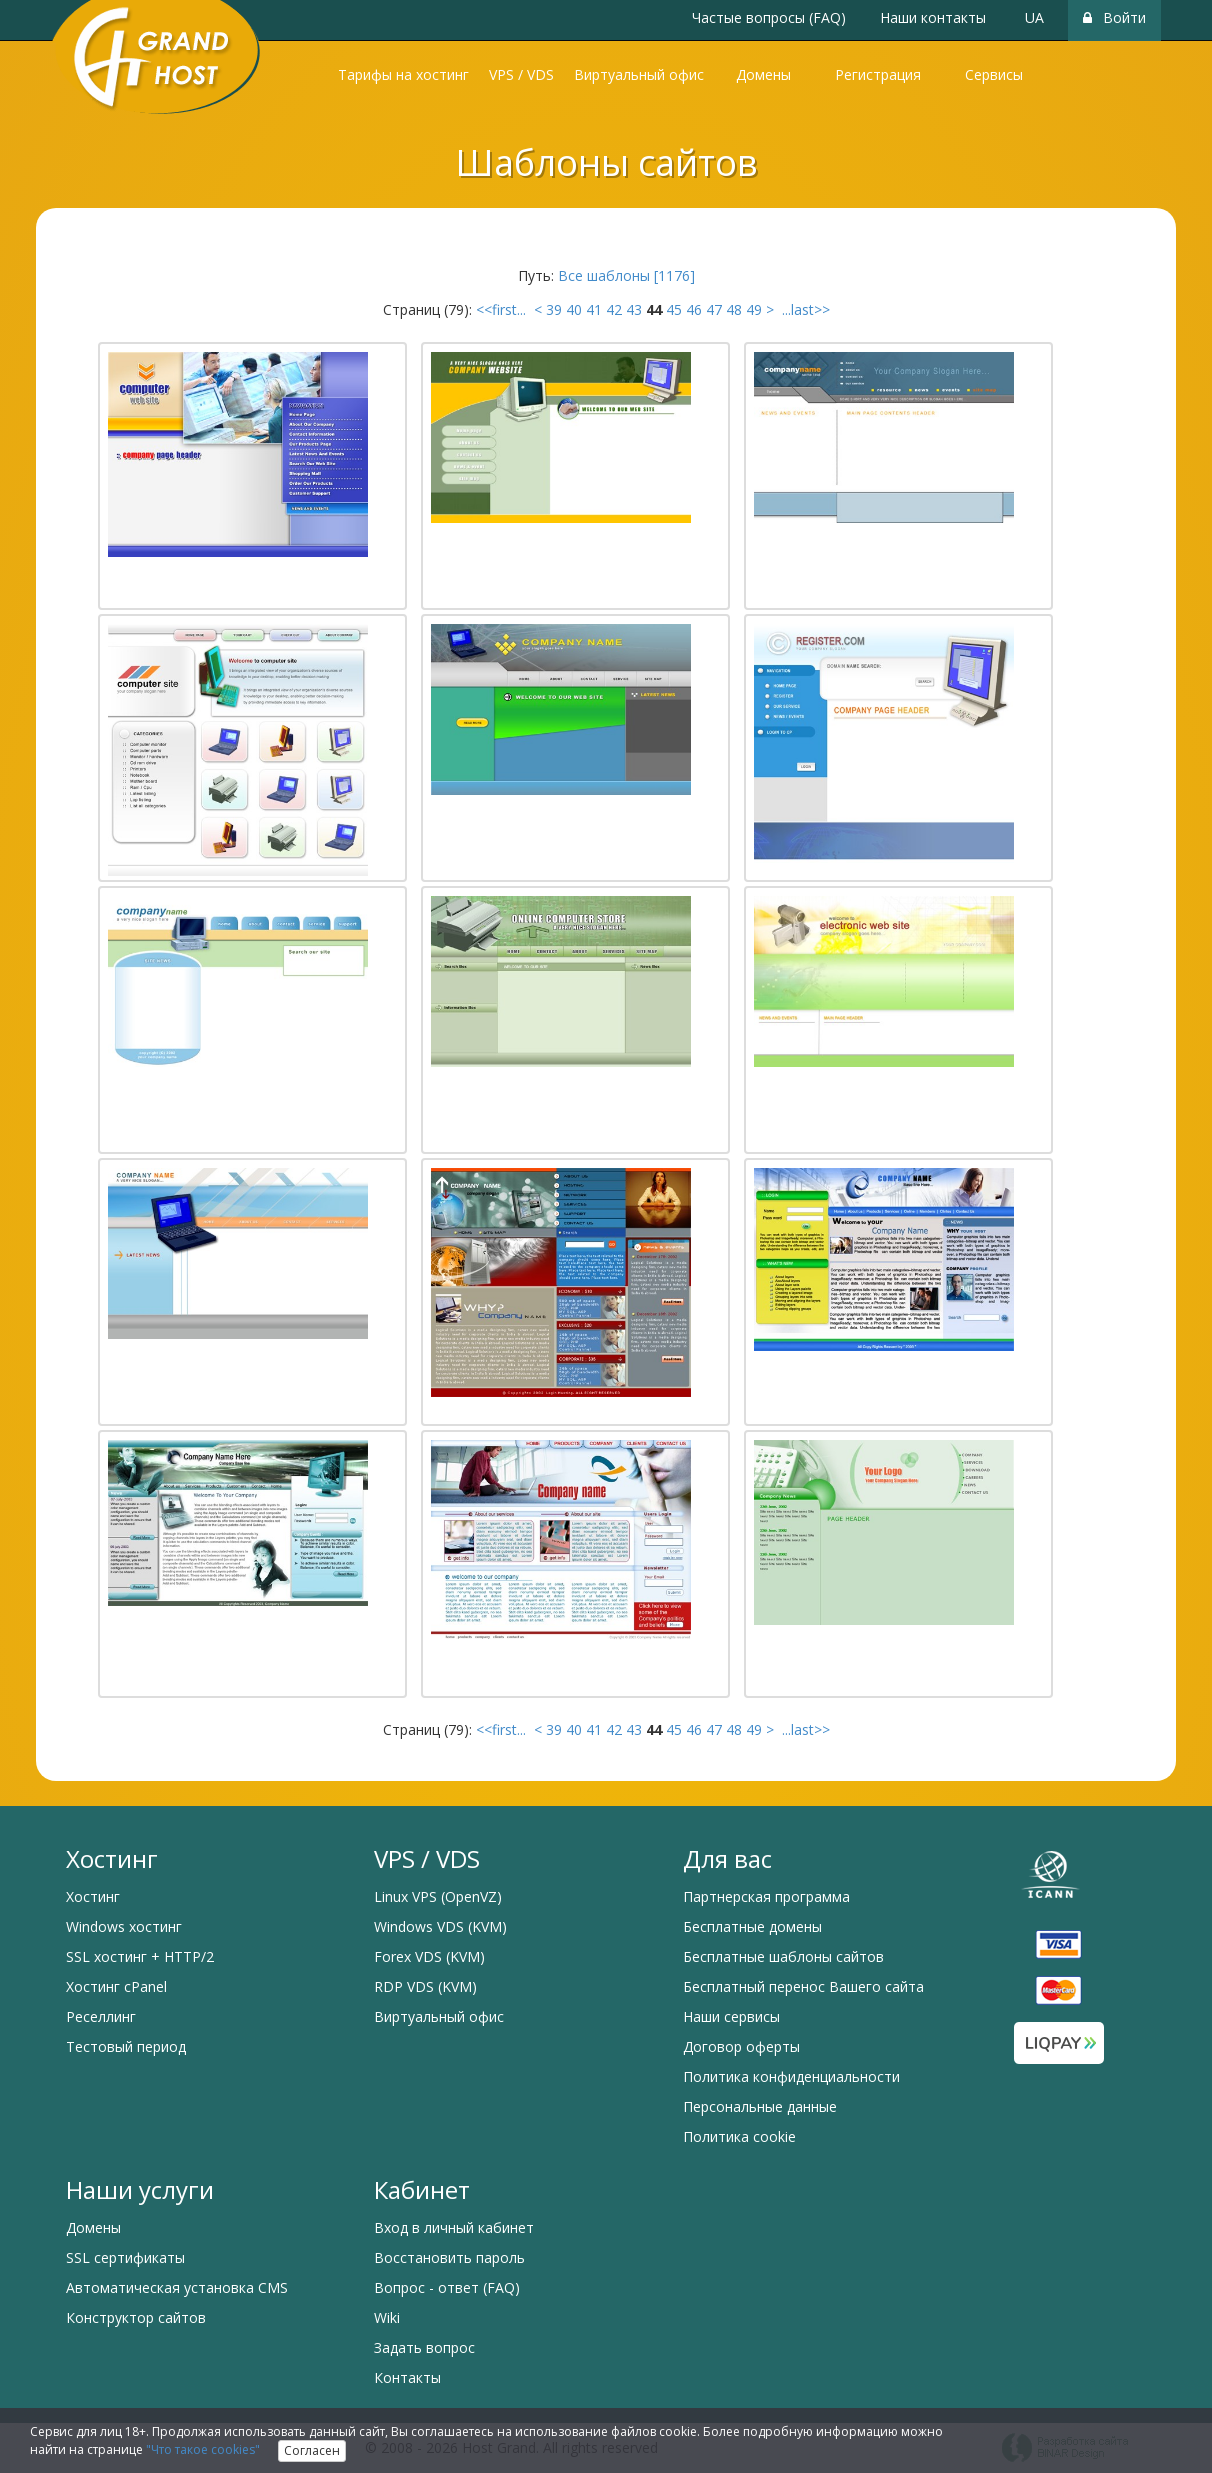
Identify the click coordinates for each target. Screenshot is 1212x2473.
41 (594, 309)
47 (714, 309)
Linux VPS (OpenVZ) (438, 1896)
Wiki (387, 2317)
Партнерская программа (766, 1896)
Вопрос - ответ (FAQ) (447, 2287)
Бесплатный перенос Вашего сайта (803, 1986)
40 (574, 309)
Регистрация (878, 74)
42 (614, 309)
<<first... (503, 309)
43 (634, 309)
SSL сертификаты (125, 2257)
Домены (763, 74)
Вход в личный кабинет (454, 2227)
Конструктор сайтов (136, 2317)
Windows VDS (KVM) (440, 1926)
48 (734, 309)
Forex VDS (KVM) (429, 1956)
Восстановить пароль (449, 2257)
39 (554, 309)
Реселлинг (101, 2016)
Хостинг (93, 1896)
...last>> (804, 309)
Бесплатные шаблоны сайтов (783, 1956)
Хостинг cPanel (116, 1986)
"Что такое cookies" (203, 2449)
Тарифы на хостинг (403, 74)
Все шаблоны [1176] (626, 275)
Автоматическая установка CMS (177, 2287)
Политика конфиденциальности (791, 2076)
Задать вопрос (424, 2347)
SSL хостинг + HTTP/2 (140, 1956)
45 (674, 309)
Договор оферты (741, 2046)
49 (754, 309)
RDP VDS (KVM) (425, 1986)
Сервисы (994, 74)
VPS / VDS (521, 74)
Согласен (312, 2450)
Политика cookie (739, 2136)
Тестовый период (126, 2046)
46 (694, 309)
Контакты (407, 2377)
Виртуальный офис (639, 74)
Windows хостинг (124, 1926)
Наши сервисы (731, 2016)
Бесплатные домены (752, 1926)
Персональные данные (760, 2106)
